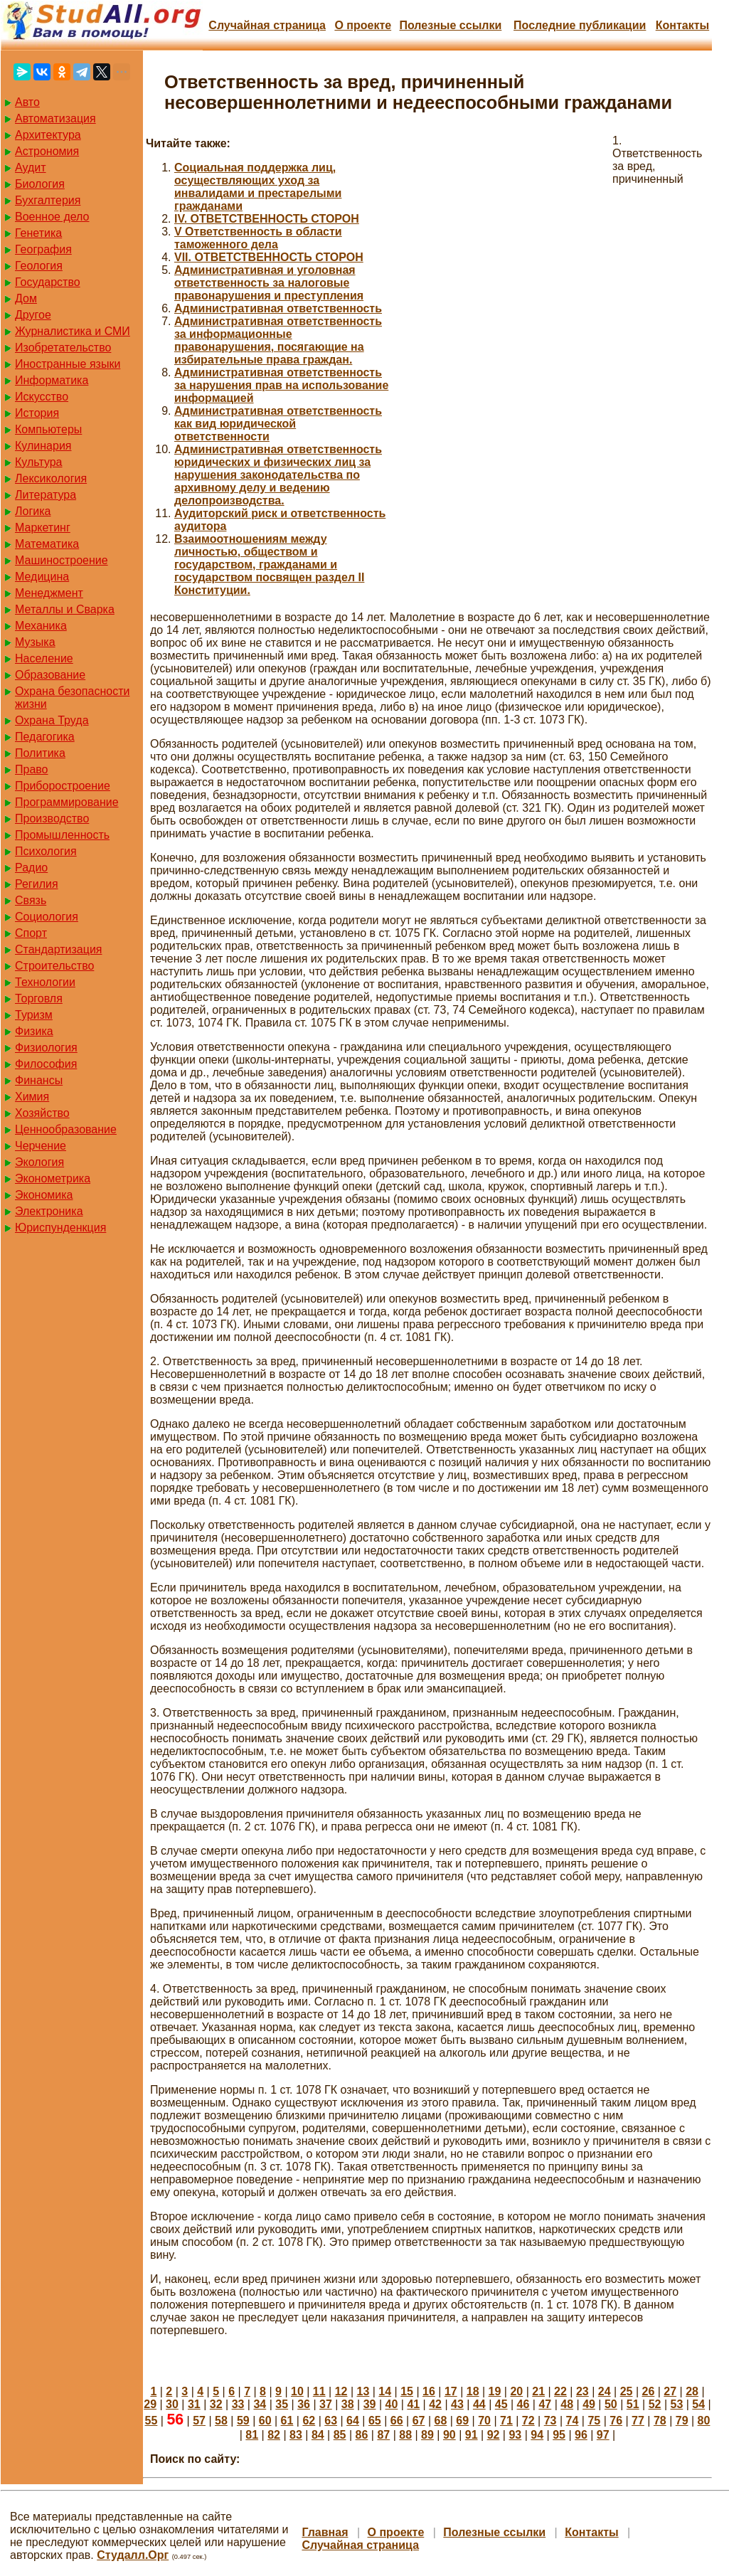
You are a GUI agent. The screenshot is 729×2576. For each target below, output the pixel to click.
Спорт (31, 933)
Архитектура (48, 135)
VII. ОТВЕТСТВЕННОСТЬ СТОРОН (268, 257)
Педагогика (45, 737)
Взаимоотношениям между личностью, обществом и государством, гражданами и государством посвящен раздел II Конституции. (269, 564)
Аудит (30, 167)
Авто (27, 102)
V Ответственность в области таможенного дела (258, 238)
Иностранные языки (67, 364)
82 (273, 2435)
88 (405, 2435)
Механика (41, 626)
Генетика (38, 233)
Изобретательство (63, 347)
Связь (30, 900)
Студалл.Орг (133, 2555)
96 (581, 2435)
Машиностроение (61, 560)
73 (550, 2421)
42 (435, 2404)
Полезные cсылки (450, 25)
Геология (39, 266)
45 (501, 2404)
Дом (26, 298)
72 (528, 2421)
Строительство (54, 966)
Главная (325, 2532)
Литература (45, 495)
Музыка (35, 642)
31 (194, 2404)
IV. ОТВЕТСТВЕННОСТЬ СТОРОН (266, 219)
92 (493, 2435)
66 (396, 2421)
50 (611, 2404)
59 (243, 2421)
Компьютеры (48, 429)
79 (682, 2421)
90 (449, 2435)
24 (604, 2391)
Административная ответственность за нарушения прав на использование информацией (281, 385)
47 (544, 2404)
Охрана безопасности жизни (72, 697)
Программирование (67, 802)
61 (287, 2421)
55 (151, 2421)
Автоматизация (55, 118)
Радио (31, 868)
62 (308, 2421)
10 (297, 2391)
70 (484, 2421)
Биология (40, 184)
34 (259, 2404)
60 (265, 2421)
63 (330, 2421)
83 (295, 2435)
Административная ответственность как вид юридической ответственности (278, 423)
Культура (39, 462)
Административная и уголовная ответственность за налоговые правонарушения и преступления (268, 283)
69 (462, 2421)
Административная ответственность (278, 308)
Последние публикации (580, 25)
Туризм (34, 1015)
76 (616, 2421)
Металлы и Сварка (65, 609)
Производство (52, 818)
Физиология (46, 1047)
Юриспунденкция (60, 1227)
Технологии (45, 982)
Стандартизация (58, 949)
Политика (40, 753)
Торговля (39, 998)
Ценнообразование (66, 1129)
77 (638, 2421)
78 (660, 2421)
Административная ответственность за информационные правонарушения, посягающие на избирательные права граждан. (278, 340)
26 (648, 2391)
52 (655, 2404)
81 (251, 2435)
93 (515, 2435)
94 (537, 2435)
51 (633, 2404)
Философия (46, 1064)
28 (692, 2391)
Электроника (49, 1211)
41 (413, 2404)
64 (352, 2421)
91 (471, 2435)
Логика (32, 511)
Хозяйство (42, 1113)
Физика (34, 1031)
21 (538, 2391)
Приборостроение (62, 786)
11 (319, 2391)
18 (473, 2391)
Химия (32, 1097)
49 (588, 2404)
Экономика (44, 1195)
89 (427, 2435)
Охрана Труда (52, 720)
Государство (47, 282)
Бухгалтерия (47, 200)
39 (369, 2404)
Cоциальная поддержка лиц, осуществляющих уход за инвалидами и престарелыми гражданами (257, 186)
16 (428, 2391)
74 (572, 2421)
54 (698, 2404)
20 (516, 2391)
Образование (50, 675)
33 (238, 2404)
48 (566, 2404)
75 (593, 2421)
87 (383, 2435)
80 (704, 2421)
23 (582, 2391)
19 (495, 2391)
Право (31, 769)
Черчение (40, 1146)
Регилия (36, 884)
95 (559, 2435)
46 (523, 2404)
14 (384, 2391)
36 (303, 2404)
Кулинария (43, 446)
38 (347, 2404)
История (37, 413)
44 (479, 2404)
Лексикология (51, 478)
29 (150, 2404)
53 (677, 2404)
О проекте (362, 25)
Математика (47, 544)
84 (318, 2435)
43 (457, 2404)
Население (44, 658)
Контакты (682, 25)
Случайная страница (267, 25)
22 (560, 2391)
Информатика (51, 380)
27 (670, 2391)
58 (221, 2421)
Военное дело (52, 217)
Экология (39, 1162)
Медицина (42, 577)
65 (374, 2421)
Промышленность (62, 835)
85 (340, 2435)
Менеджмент (49, 593)
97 (603, 2435)
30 (172, 2404)
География (43, 249)
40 (391, 2404)
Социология (46, 917)
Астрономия (47, 151)
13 (363, 2391)
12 (341, 2391)
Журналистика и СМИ (72, 331)
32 (216, 2404)
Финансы (39, 1080)
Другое (33, 315)
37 (325, 2404)
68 (440, 2421)
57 (199, 2421)
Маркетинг (42, 527)
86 (362, 2435)
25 (626, 2391)
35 (281, 2404)
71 (506, 2421)
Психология (46, 851)
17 (451, 2391)
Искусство (41, 397)
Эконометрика (52, 1178)
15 (406, 2391)
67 (419, 2421)
